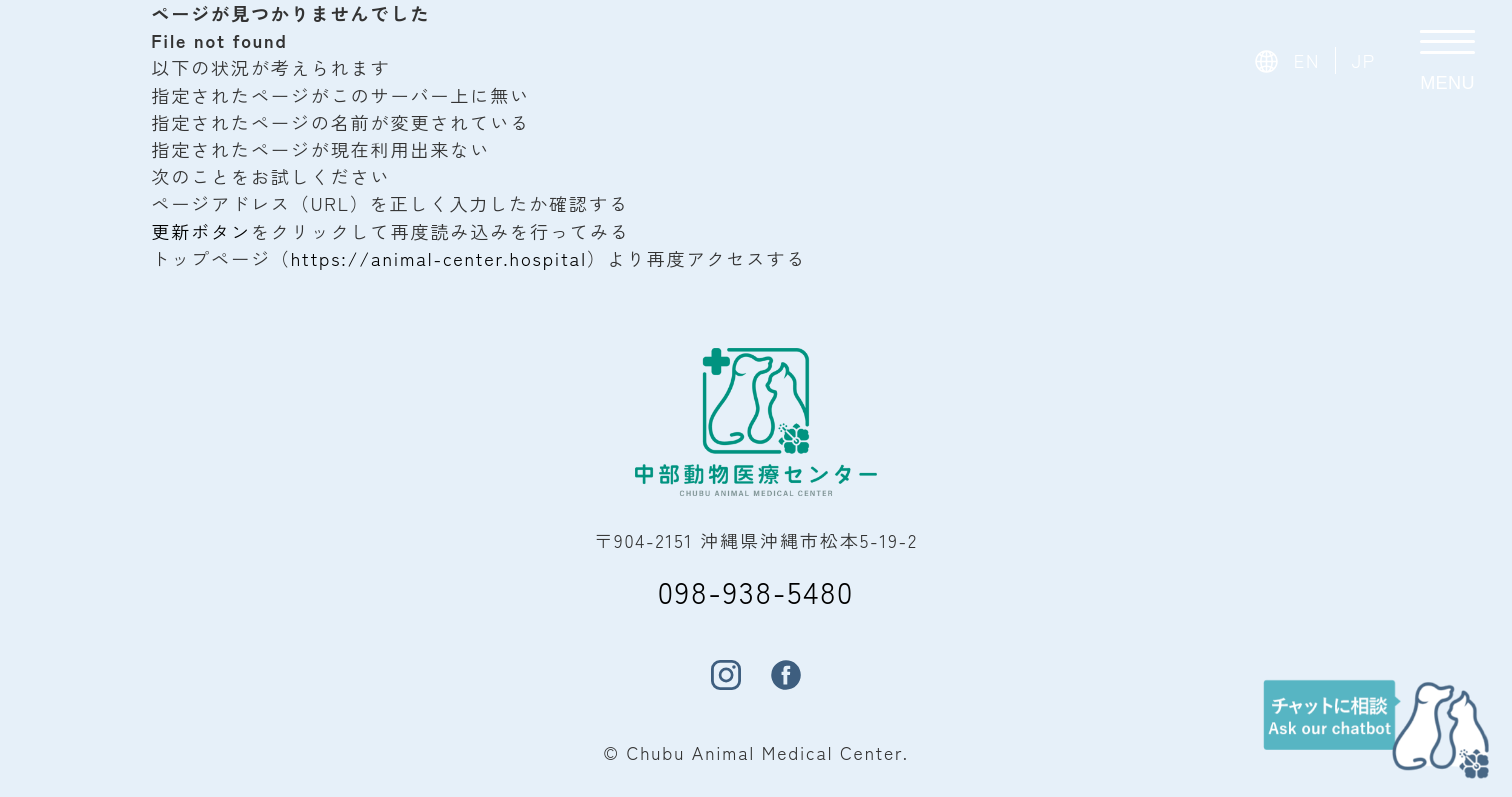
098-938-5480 (756, 591)
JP (1363, 60)
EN (1307, 60)
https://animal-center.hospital (439, 258)
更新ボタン (201, 231)
